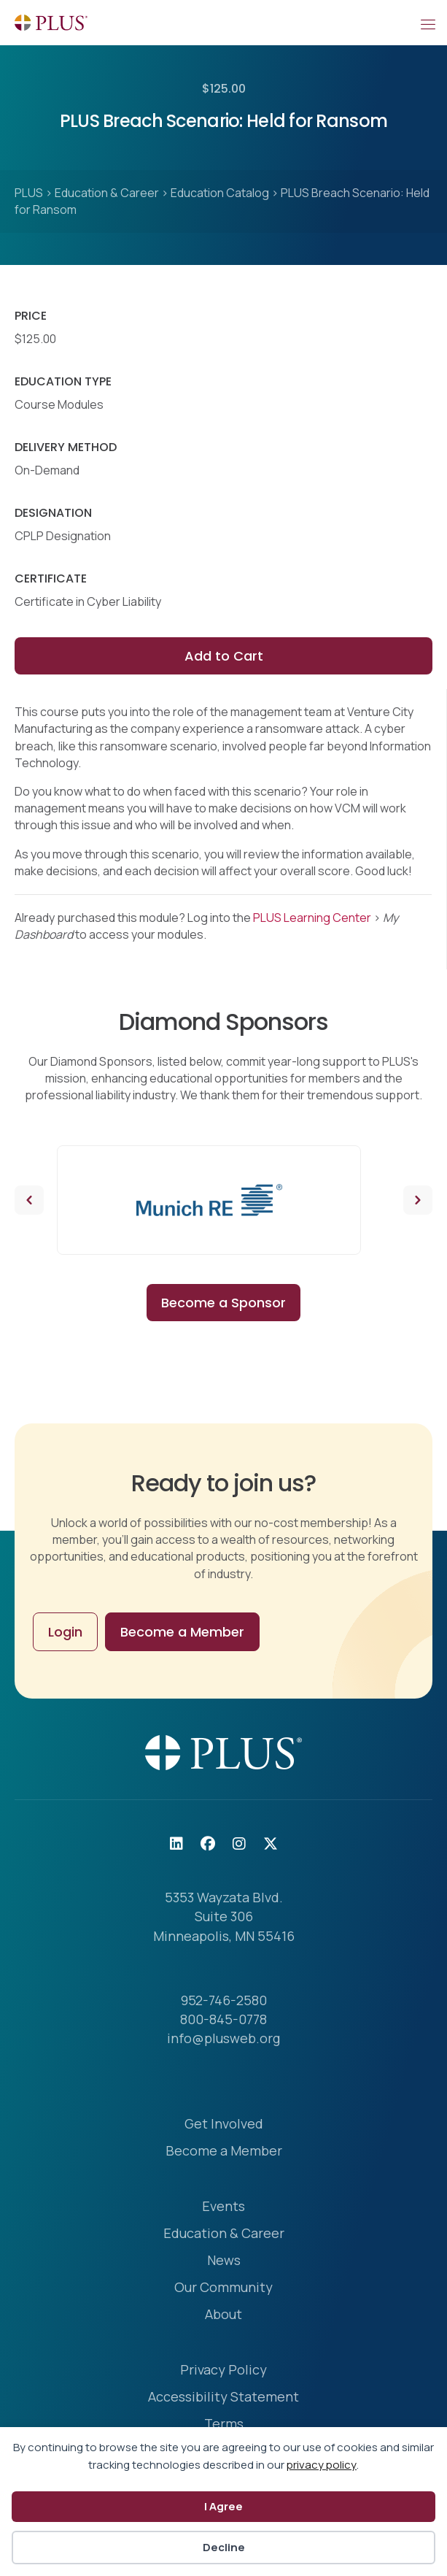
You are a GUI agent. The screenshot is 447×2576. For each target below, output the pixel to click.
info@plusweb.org (223, 2038)
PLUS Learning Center (312, 918)
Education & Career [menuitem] (223, 2234)
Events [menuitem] (223, 2207)
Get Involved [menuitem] (223, 2124)
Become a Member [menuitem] (224, 2151)
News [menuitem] (224, 2261)
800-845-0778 (223, 2019)
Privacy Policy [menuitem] (223, 2370)
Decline (224, 2547)
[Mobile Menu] (427, 22)
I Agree (223, 2506)
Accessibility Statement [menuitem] (223, 2397)
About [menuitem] (223, 2315)
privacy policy (322, 2464)
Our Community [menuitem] (223, 2288)
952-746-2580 (224, 2000)
